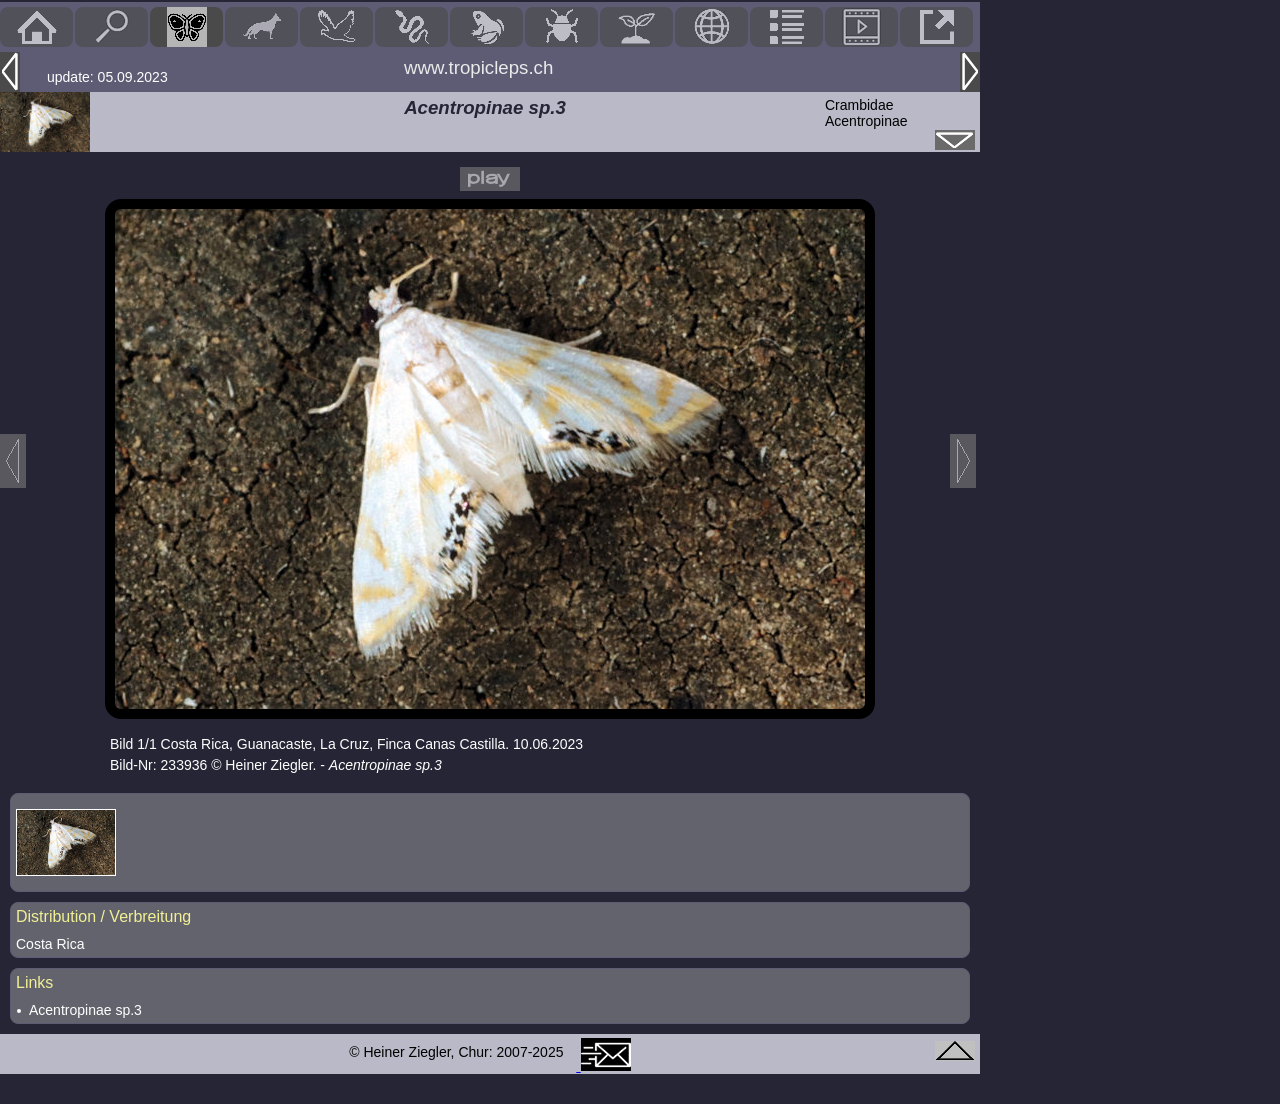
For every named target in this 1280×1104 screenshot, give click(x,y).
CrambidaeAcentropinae (866, 113)
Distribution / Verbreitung (103, 916)
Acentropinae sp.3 (85, 1010)
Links (34, 982)
